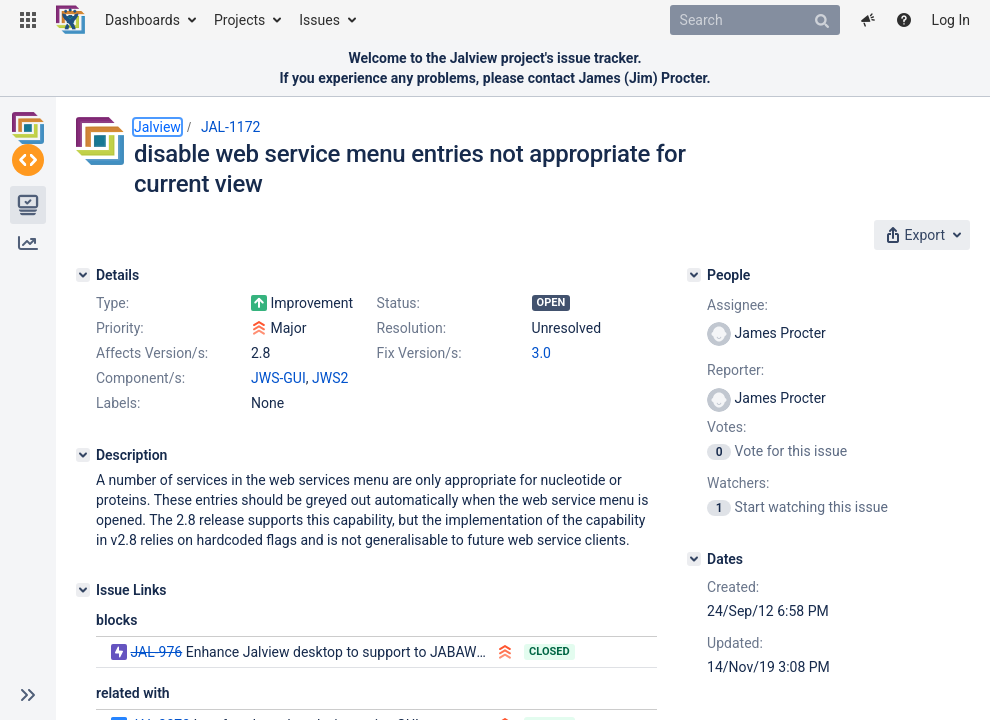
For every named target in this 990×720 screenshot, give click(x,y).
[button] (28, 20)
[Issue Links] (83, 590)
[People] (694, 275)
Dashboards (142, 20)
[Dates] (694, 559)
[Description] (83, 455)
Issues (319, 20)
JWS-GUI (278, 378)
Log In (951, 20)
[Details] (83, 275)
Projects (239, 20)
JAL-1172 (231, 127)
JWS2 (330, 378)
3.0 (541, 353)
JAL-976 (156, 652)
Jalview (157, 127)
